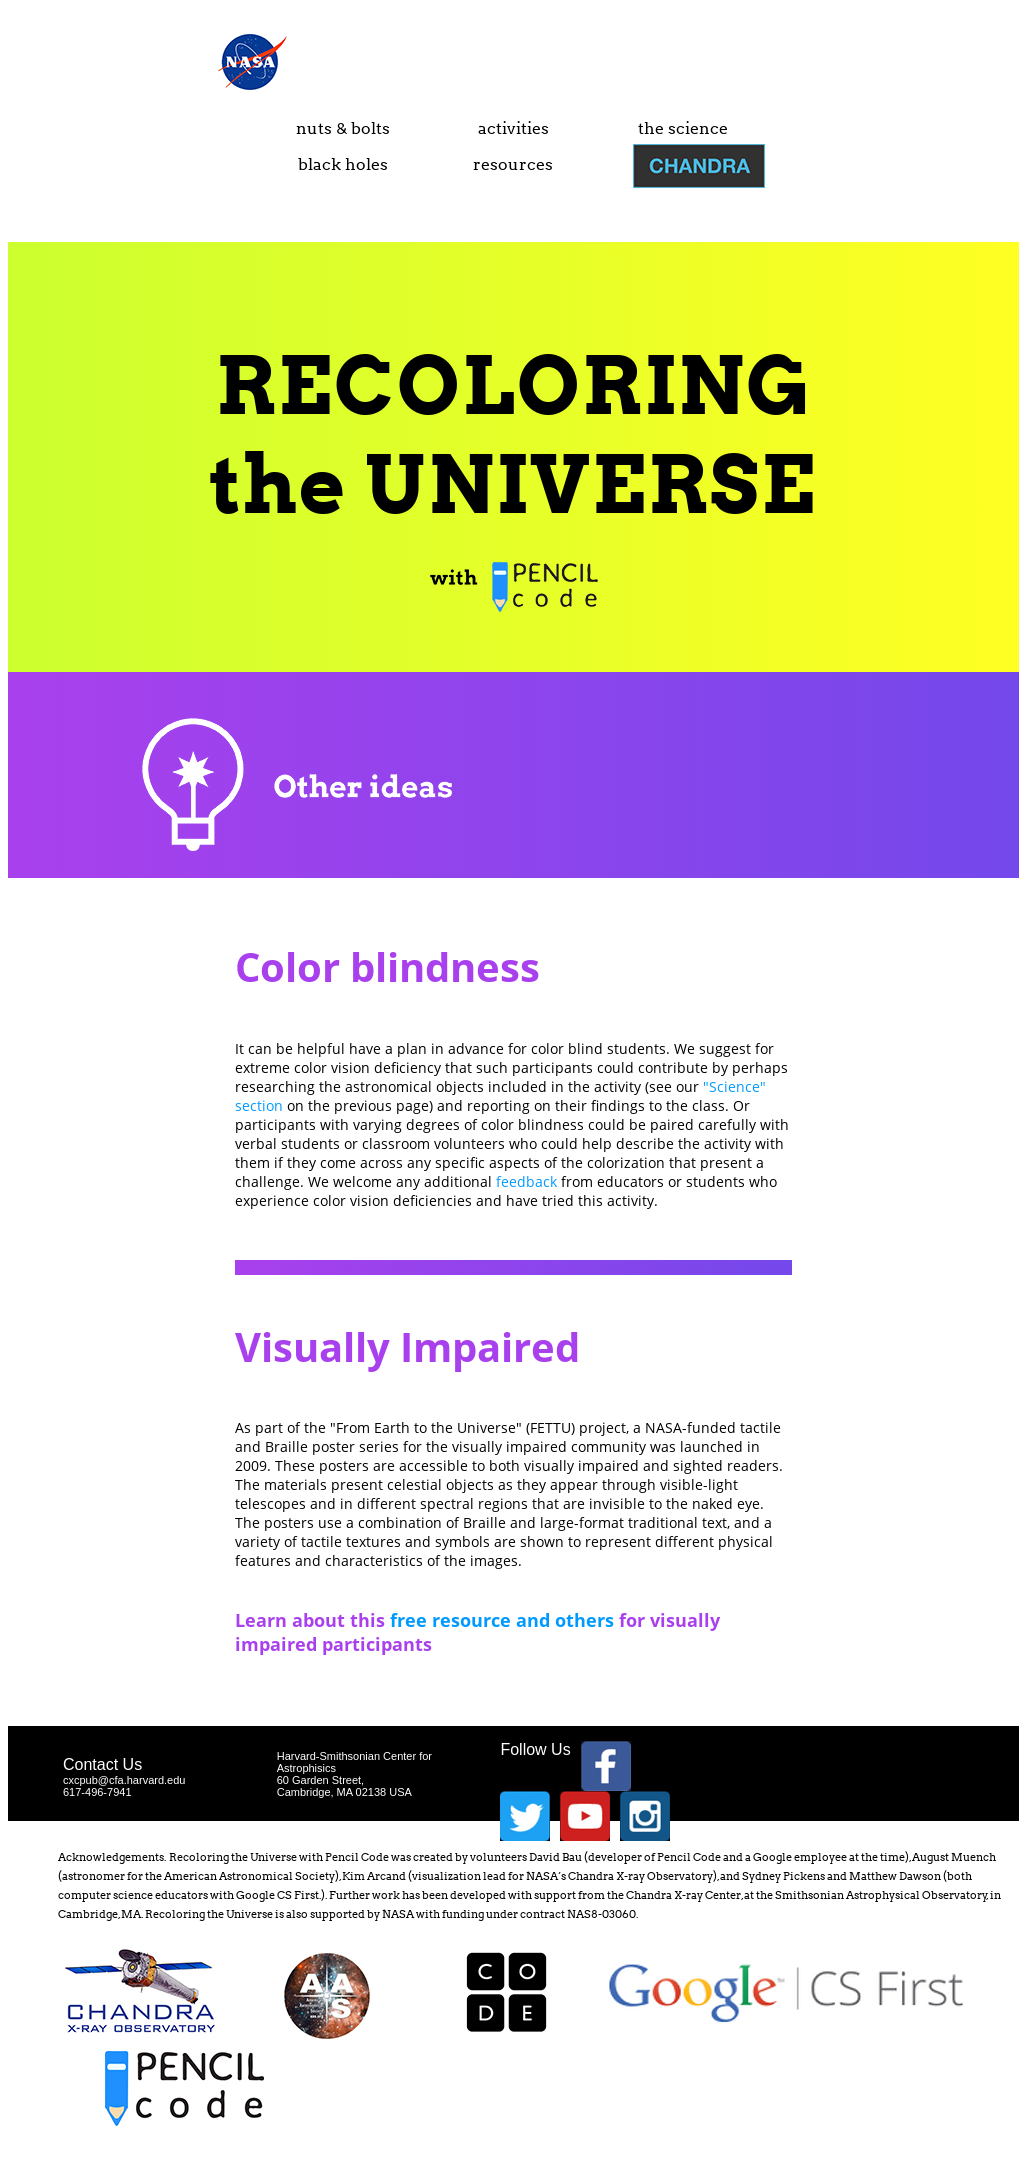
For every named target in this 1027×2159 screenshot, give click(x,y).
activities (513, 128)
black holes (343, 164)
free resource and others (502, 1620)
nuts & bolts (343, 128)
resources (513, 164)
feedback (526, 1181)
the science (683, 128)
